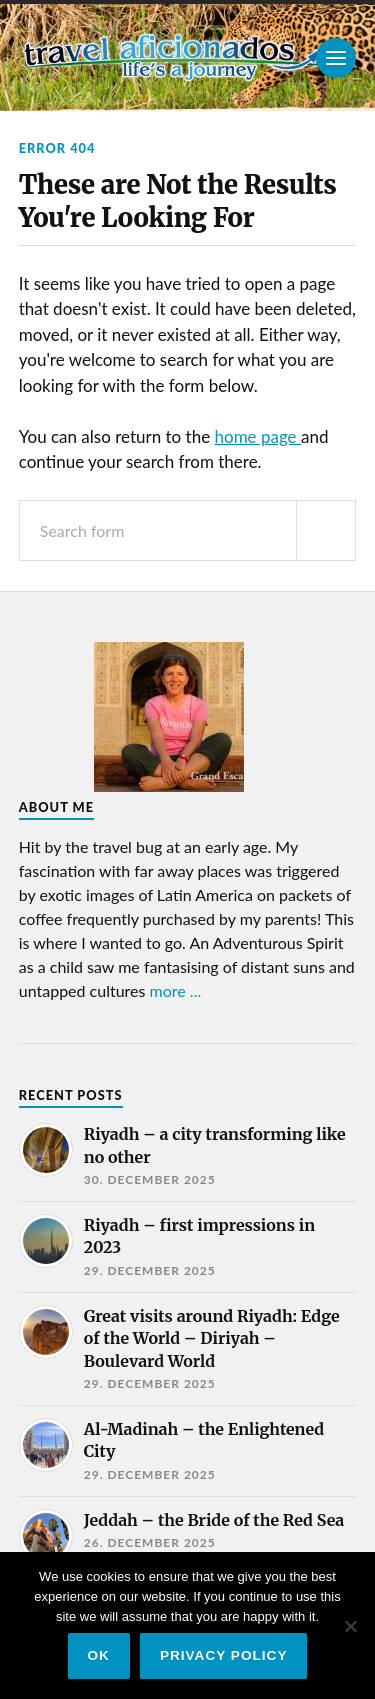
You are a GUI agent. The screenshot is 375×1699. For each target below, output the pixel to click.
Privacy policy (224, 1655)
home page (258, 436)
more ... (176, 990)
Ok (99, 1655)
